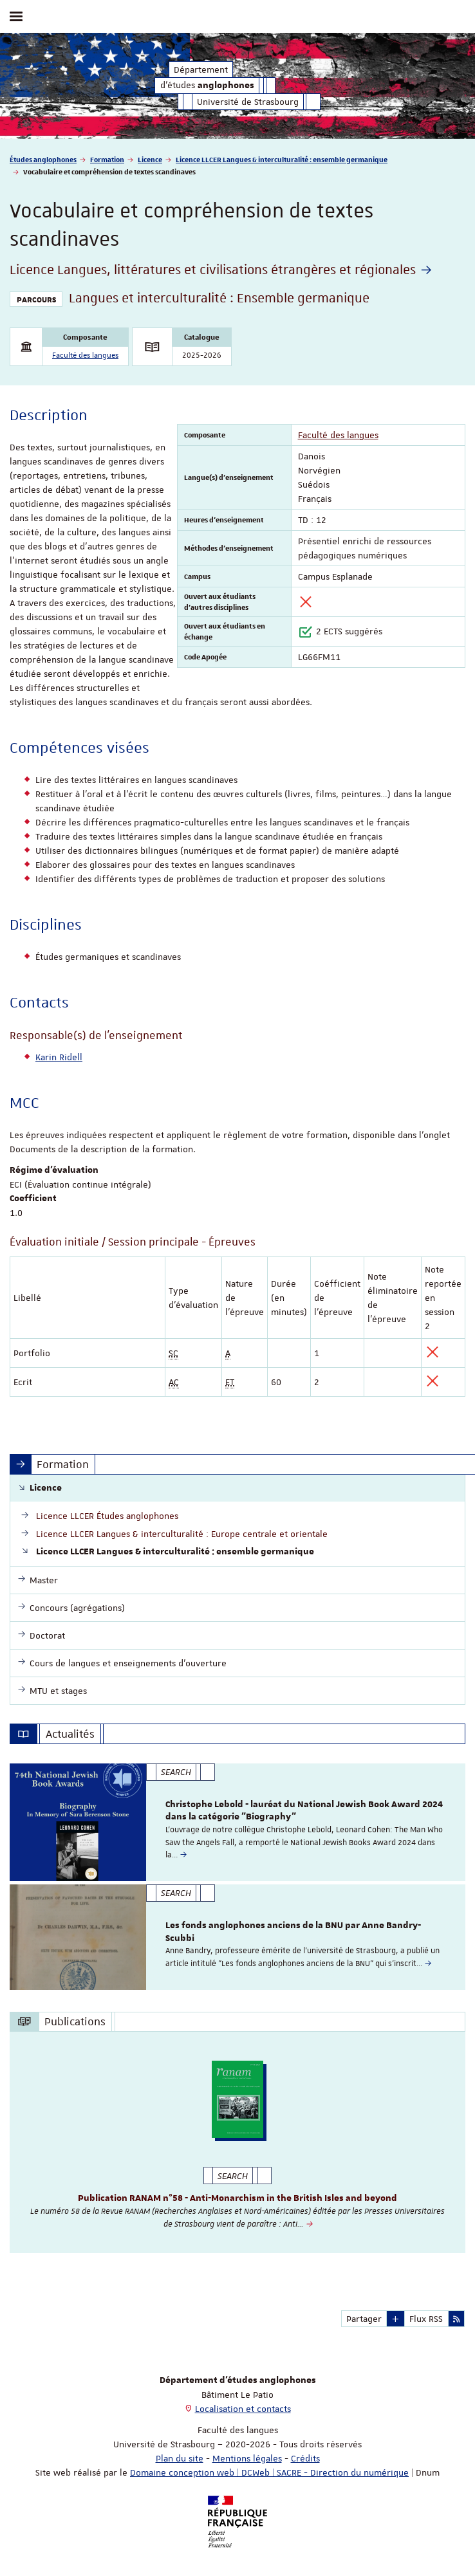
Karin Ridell (58, 1057)
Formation (107, 159)
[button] (395, 2318)
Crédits (305, 2458)
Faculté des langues (85, 355)
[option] (237, 1822)
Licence (150, 159)
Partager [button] (364, 2318)
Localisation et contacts (243, 2409)
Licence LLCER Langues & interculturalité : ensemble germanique (281, 159)
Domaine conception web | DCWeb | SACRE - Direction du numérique (269, 2472)
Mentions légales (247, 2458)
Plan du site (179, 2458)
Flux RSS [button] (426, 2318)
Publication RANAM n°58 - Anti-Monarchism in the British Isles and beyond (237, 2198)
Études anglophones (43, 159)
